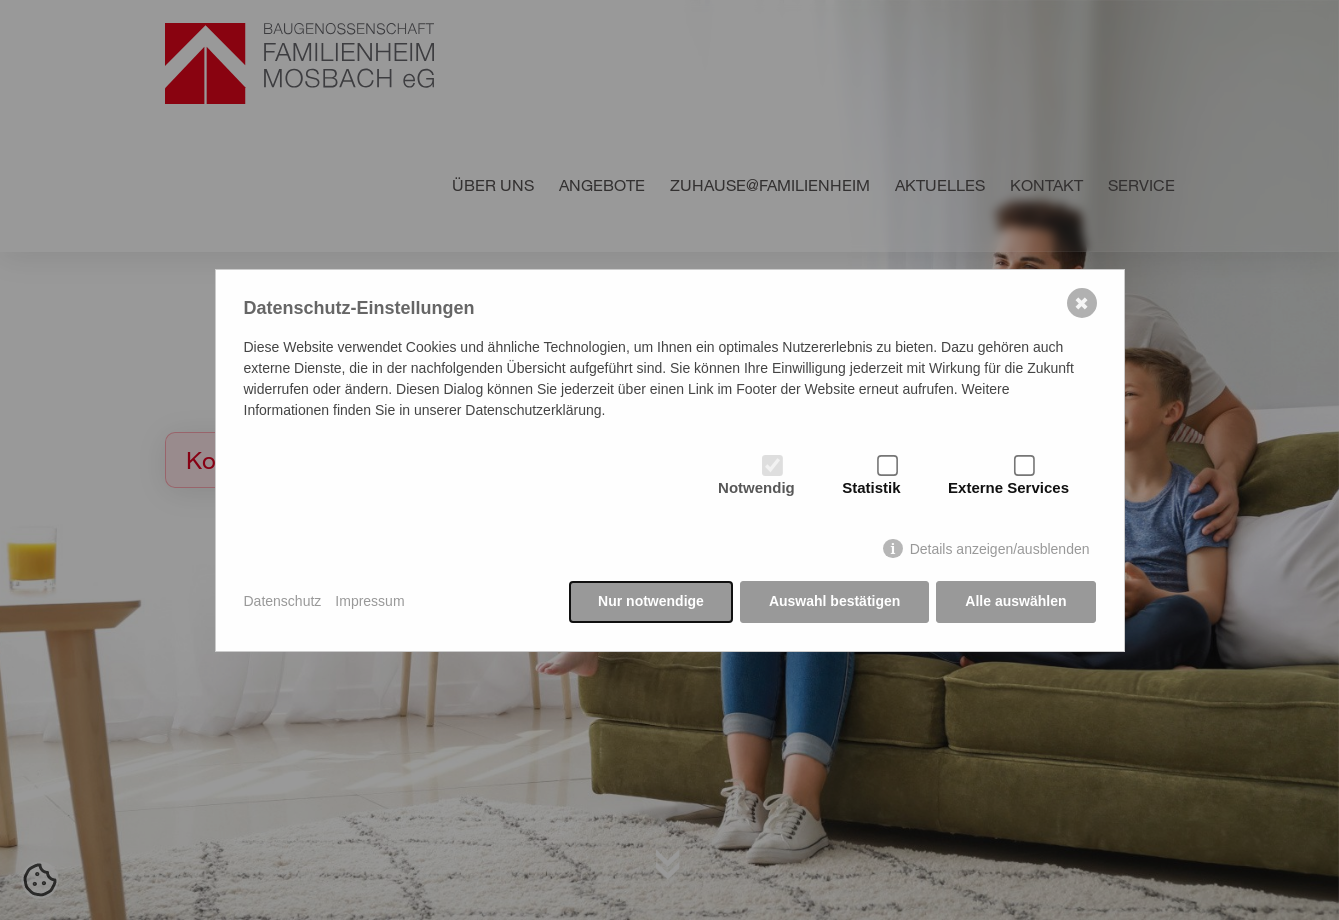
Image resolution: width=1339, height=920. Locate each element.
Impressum (369, 601)
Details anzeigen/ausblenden (1000, 549)
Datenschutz (283, 601)
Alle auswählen (1015, 601)
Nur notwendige (651, 601)
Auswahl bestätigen (834, 601)
